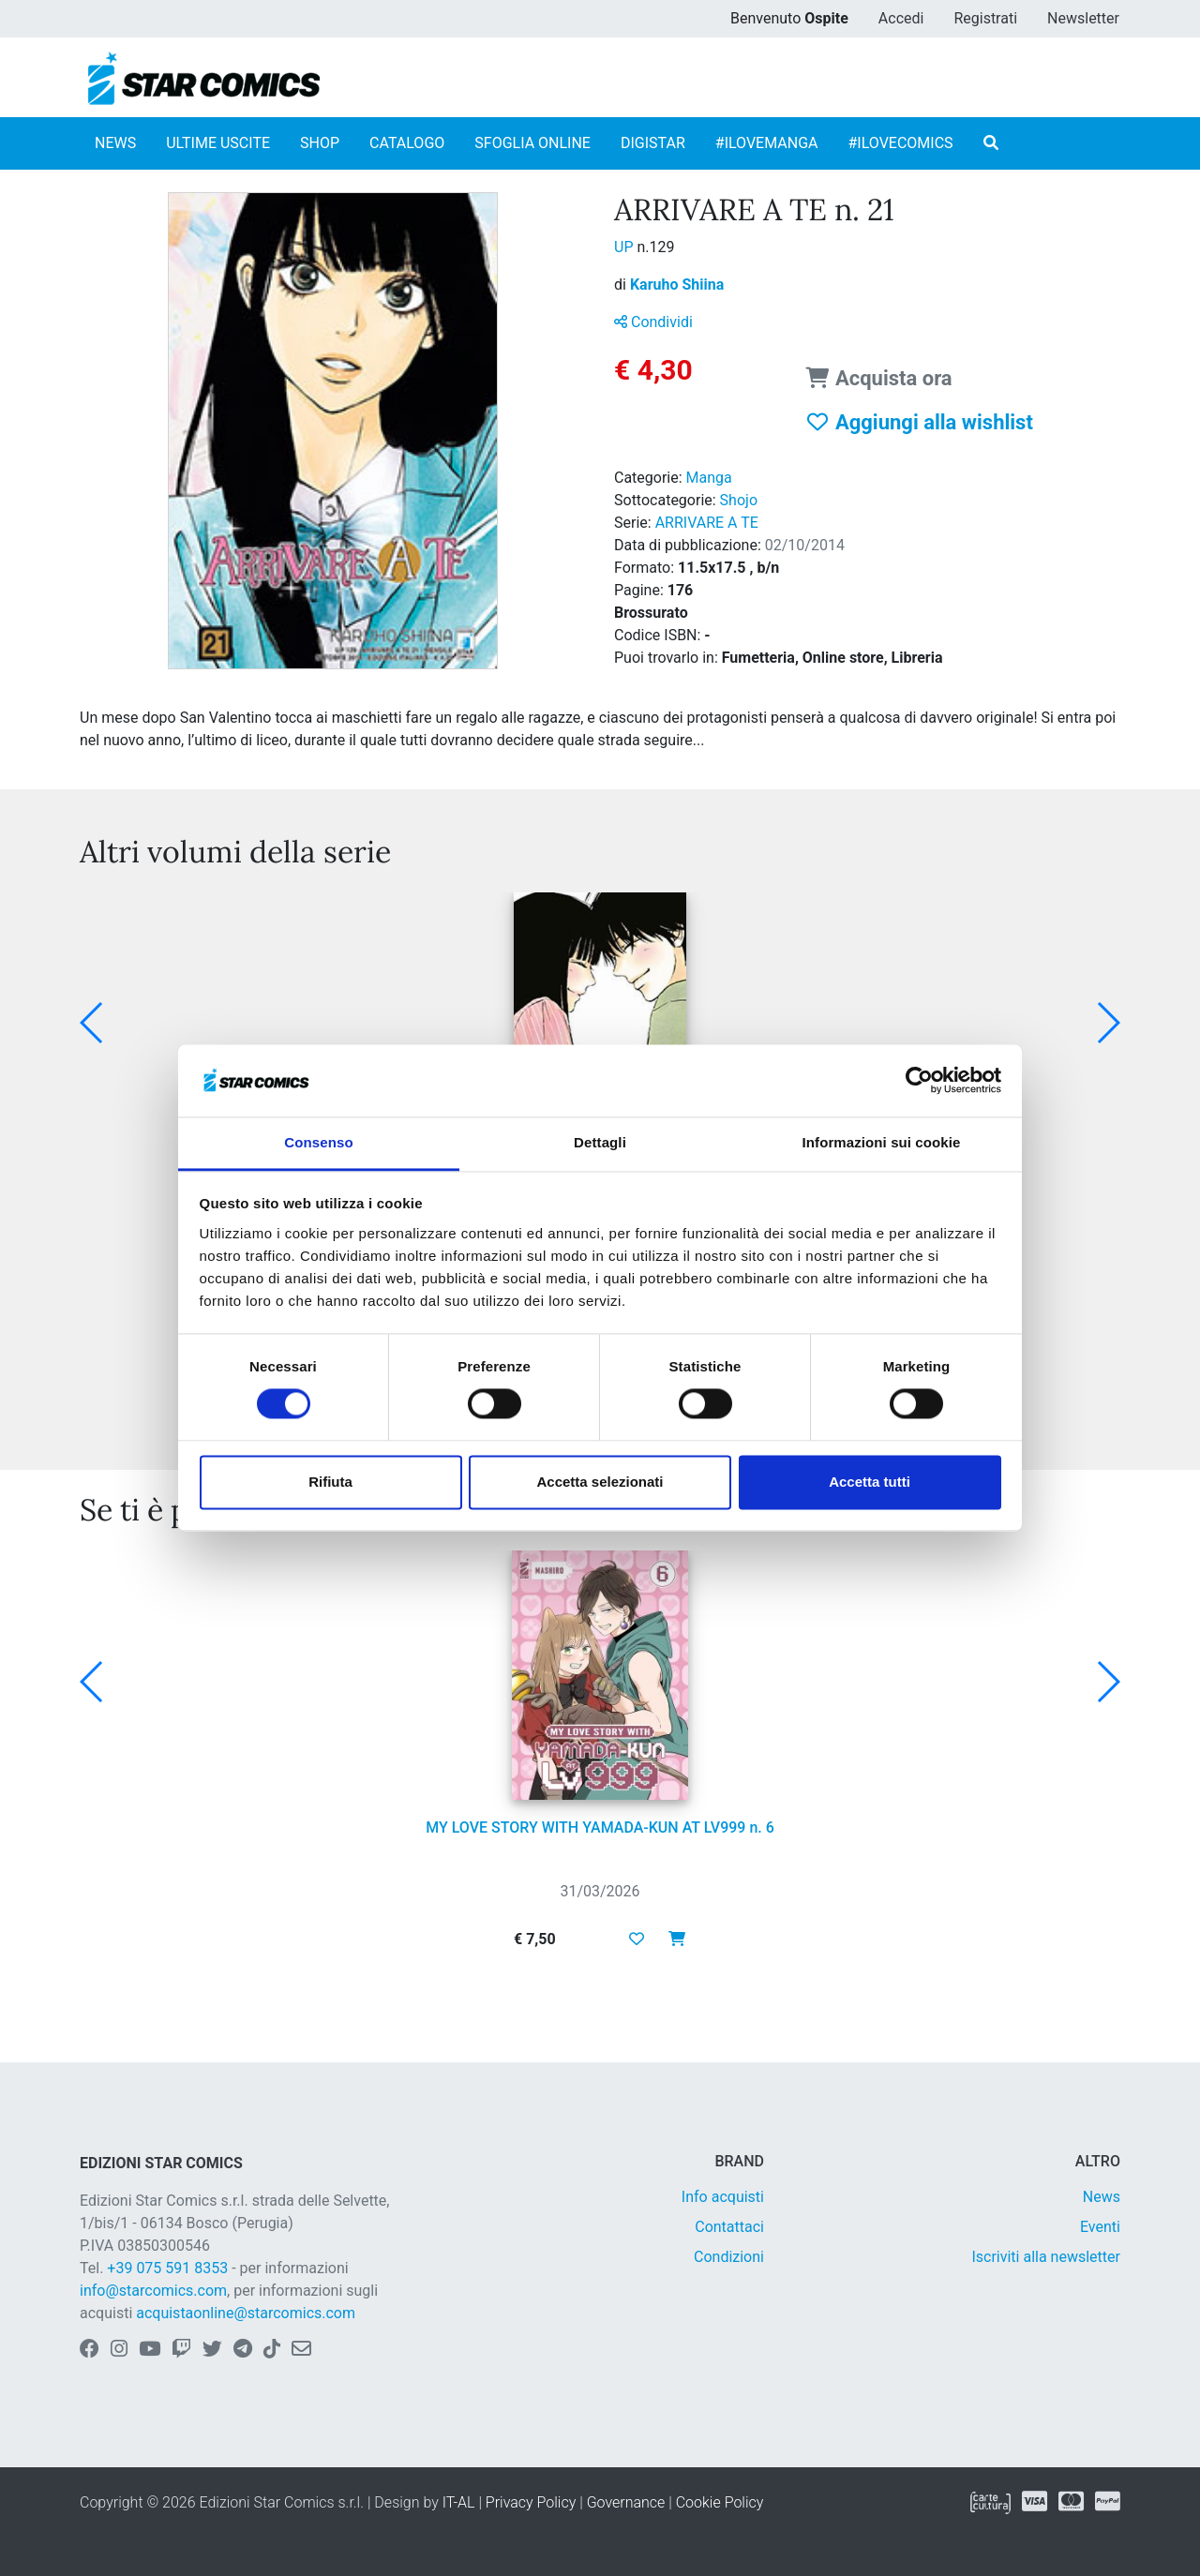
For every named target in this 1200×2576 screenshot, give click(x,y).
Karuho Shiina (677, 284)
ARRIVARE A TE (706, 523)
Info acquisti (723, 2197)
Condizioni (729, 2257)
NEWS (115, 143)
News (1101, 2197)
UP (625, 247)
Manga (709, 478)
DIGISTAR (653, 143)
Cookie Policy (720, 2502)
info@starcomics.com (153, 2290)
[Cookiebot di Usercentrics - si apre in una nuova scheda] (919, 1081)
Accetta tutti (869, 1482)
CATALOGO (406, 143)
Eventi (1100, 2227)
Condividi (653, 322)
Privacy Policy (531, 2502)
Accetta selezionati (599, 1482)
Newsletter (1083, 18)
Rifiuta (330, 1482)
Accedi (901, 18)
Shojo (739, 500)
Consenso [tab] (318, 1142)
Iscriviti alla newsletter (1045, 2257)
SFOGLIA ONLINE (532, 143)
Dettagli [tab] (600, 1142)
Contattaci (729, 2227)
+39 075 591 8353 (167, 2268)
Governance (626, 2502)
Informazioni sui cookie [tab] (881, 1142)
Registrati (985, 18)
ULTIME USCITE (218, 143)
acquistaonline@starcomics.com (245, 2313)
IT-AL (458, 2502)
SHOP (319, 143)
